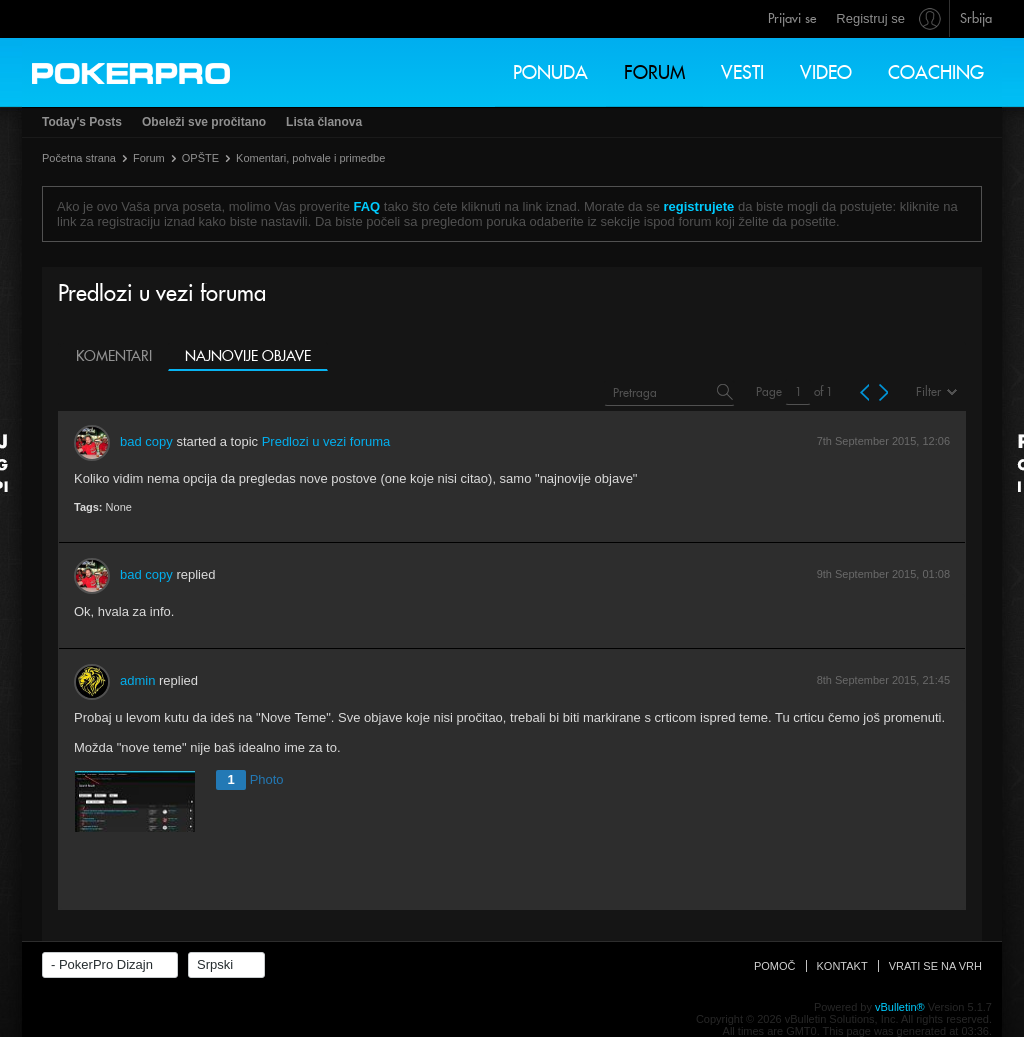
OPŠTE (200, 158)
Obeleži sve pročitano (204, 122)
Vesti (742, 72)
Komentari (114, 356)
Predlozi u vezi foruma (326, 441)
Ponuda (550, 72)
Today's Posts (82, 122)
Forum (654, 72)
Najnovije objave (248, 356)
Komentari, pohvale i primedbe (310, 158)
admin (137, 680)
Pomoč (775, 966)
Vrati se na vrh (935, 966)
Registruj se (870, 18)
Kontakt (842, 966)
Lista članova (324, 122)
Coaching (936, 72)
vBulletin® (900, 1007)
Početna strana (79, 158)
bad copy (146, 441)
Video (826, 72)
